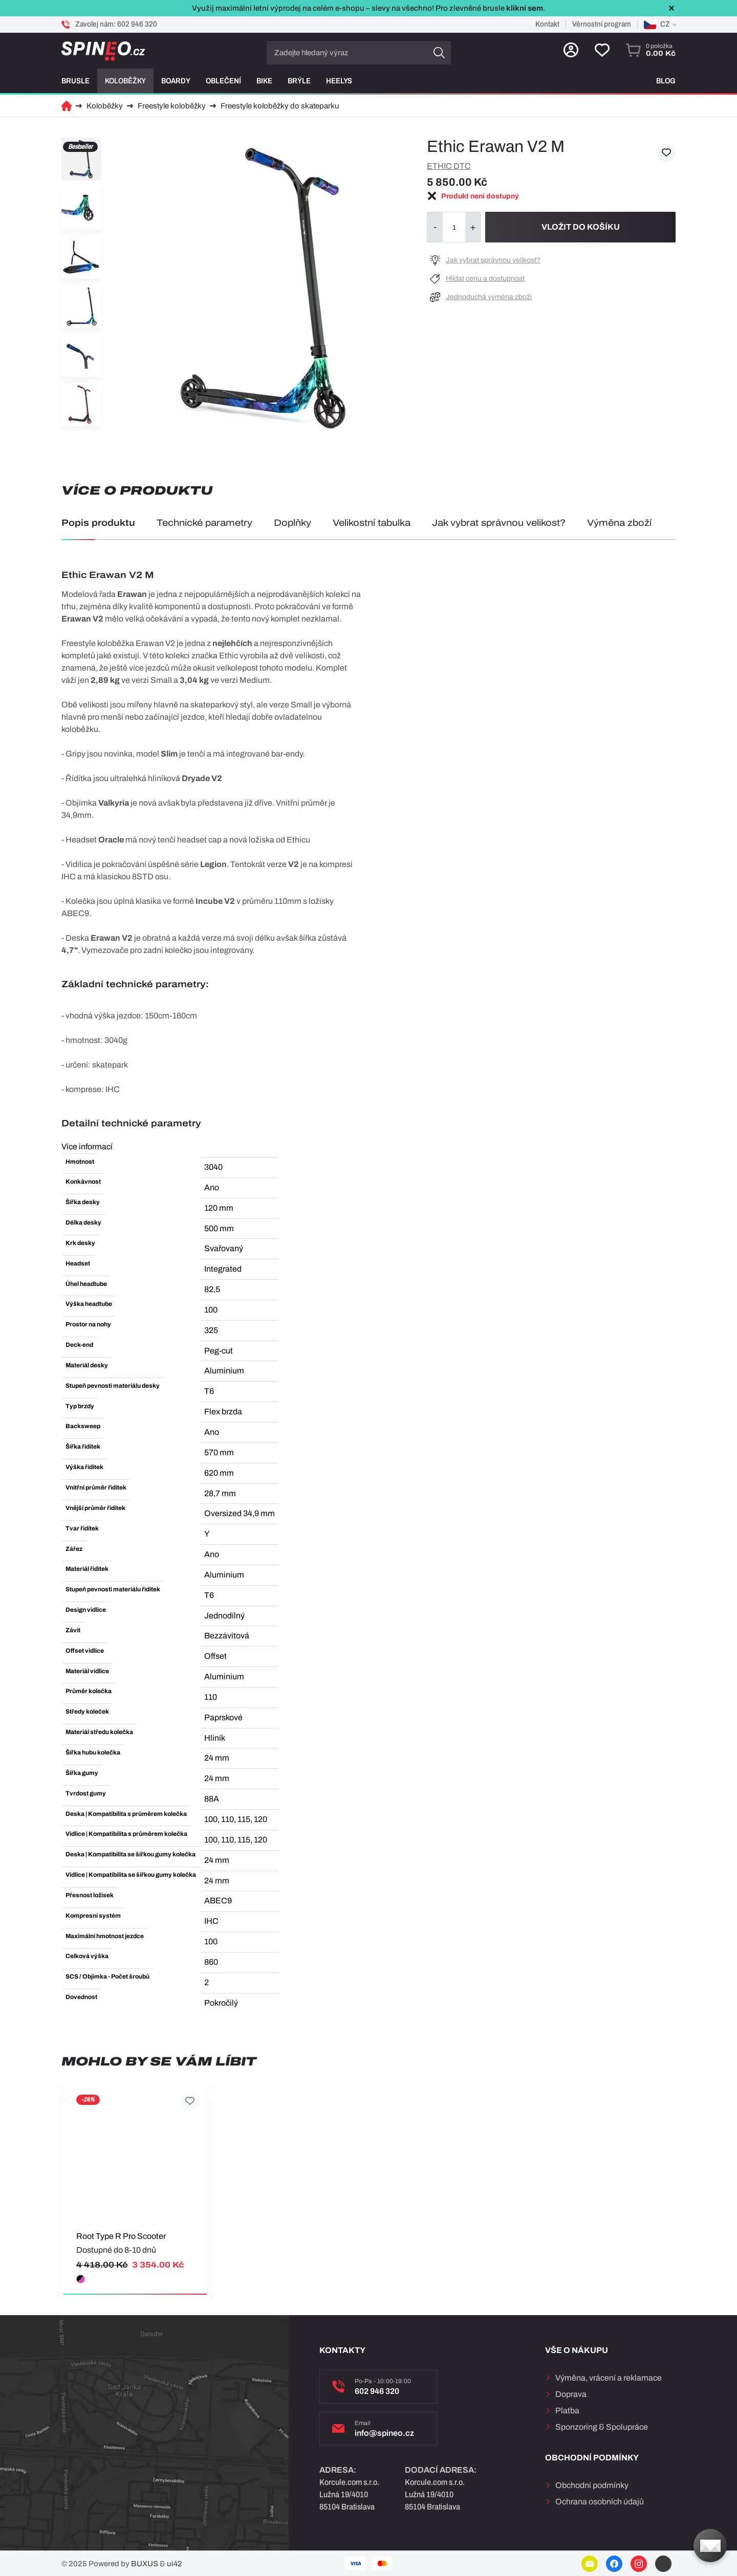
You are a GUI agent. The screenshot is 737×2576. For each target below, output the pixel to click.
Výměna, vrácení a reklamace (608, 2377)
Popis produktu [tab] (98, 523)
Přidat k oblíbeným (666, 153)
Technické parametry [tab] (204, 523)
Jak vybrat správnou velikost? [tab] (499, 523)
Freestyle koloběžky (172, 106)
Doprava (571, 2394)
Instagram (639, 2564)
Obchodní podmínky (591, 2485)
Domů (66, 106)
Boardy (175, 81)
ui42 (174, 2564)
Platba (567, 2410)
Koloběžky (125, 81)
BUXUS (144, 2564)
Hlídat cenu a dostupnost (485, 278)
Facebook (614, 2564)
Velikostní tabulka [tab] (371, 523)
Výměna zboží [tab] (619, 523)
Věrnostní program (601, 24)
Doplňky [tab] (292, 523)
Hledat (439, 52)
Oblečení (223, 81)
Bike (264, 81)
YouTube (663, 2564)
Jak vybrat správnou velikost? (493, 260)
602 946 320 (137, 24)
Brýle (299, 81)
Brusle (75, 81)
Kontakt (547, 24)
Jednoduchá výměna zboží (489, 297)
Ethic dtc (449, 166)
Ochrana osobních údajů (599, 2501)
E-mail (589, 2564)
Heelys (339, 81)
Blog (666, 81)
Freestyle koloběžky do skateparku (280, 106)
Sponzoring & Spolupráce (601, 2427)
